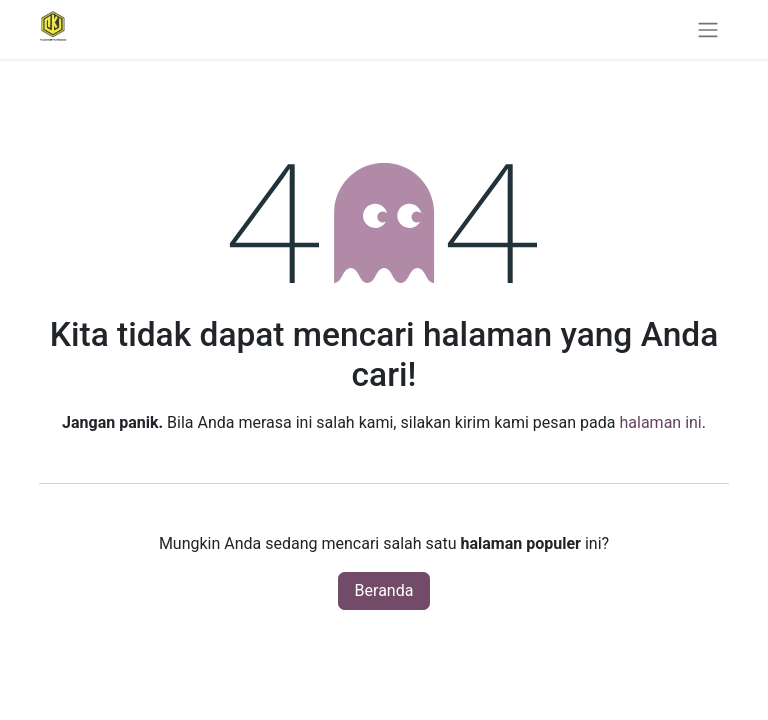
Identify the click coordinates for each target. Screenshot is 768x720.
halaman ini (660, 422)
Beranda (384, 590)
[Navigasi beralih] (708, 29)
